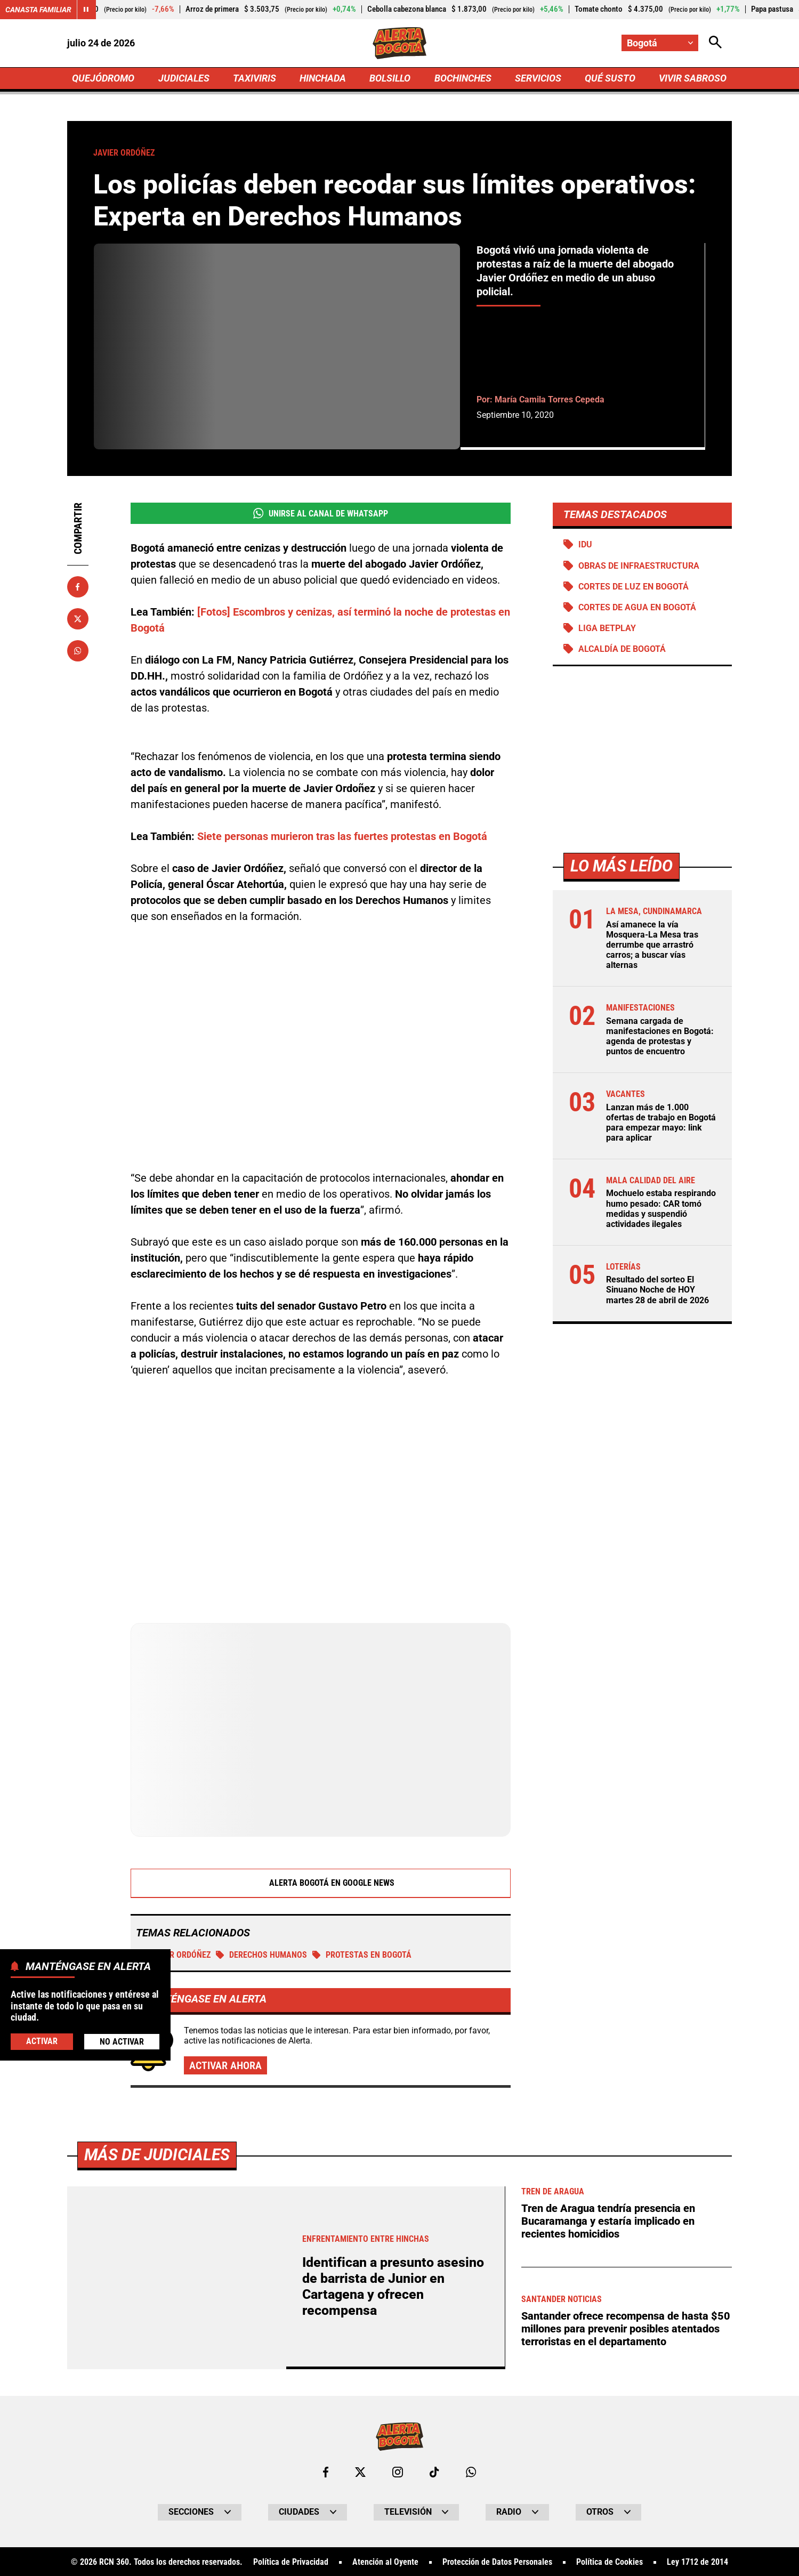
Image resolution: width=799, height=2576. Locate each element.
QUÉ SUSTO (610, 78)
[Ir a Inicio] (399, 43)
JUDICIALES (183, 78)
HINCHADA (323, 78)
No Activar (122, 2042)
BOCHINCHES (462, 78)
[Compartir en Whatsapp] (77, 650)
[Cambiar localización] (660, 43)
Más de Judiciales (157, 2528)
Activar (42, 2041)
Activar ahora (225, 2065)
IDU (585, 544)
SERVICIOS (538, 78)
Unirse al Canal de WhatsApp (320, 513)
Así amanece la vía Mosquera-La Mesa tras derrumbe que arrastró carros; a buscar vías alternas (652, 945)
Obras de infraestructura (638, 566)
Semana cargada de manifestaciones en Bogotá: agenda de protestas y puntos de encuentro (660, 1036)
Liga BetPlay (607, 628)
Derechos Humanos (261, 1955)
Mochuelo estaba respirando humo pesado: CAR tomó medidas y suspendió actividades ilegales (661, 1208)
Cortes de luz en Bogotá (633, 587)
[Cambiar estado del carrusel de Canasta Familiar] (86, 9)
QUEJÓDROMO (103, 78)
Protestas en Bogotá (361, 1955)
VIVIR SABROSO (693, 78)
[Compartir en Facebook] (77, 586)
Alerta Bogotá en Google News (320, 1883)
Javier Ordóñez (173, 1955)
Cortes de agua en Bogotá (637, 607)
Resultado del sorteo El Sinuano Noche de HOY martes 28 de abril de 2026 (657, 1289)
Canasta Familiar (38, 9)
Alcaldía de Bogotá (622, 649)
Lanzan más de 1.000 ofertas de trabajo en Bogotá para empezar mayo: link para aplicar (661, 1122)
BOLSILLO (389, 78)
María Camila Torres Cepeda (549, 399)
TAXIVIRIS (254, 78)
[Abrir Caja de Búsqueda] (715, 43)
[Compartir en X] (77, 618)
